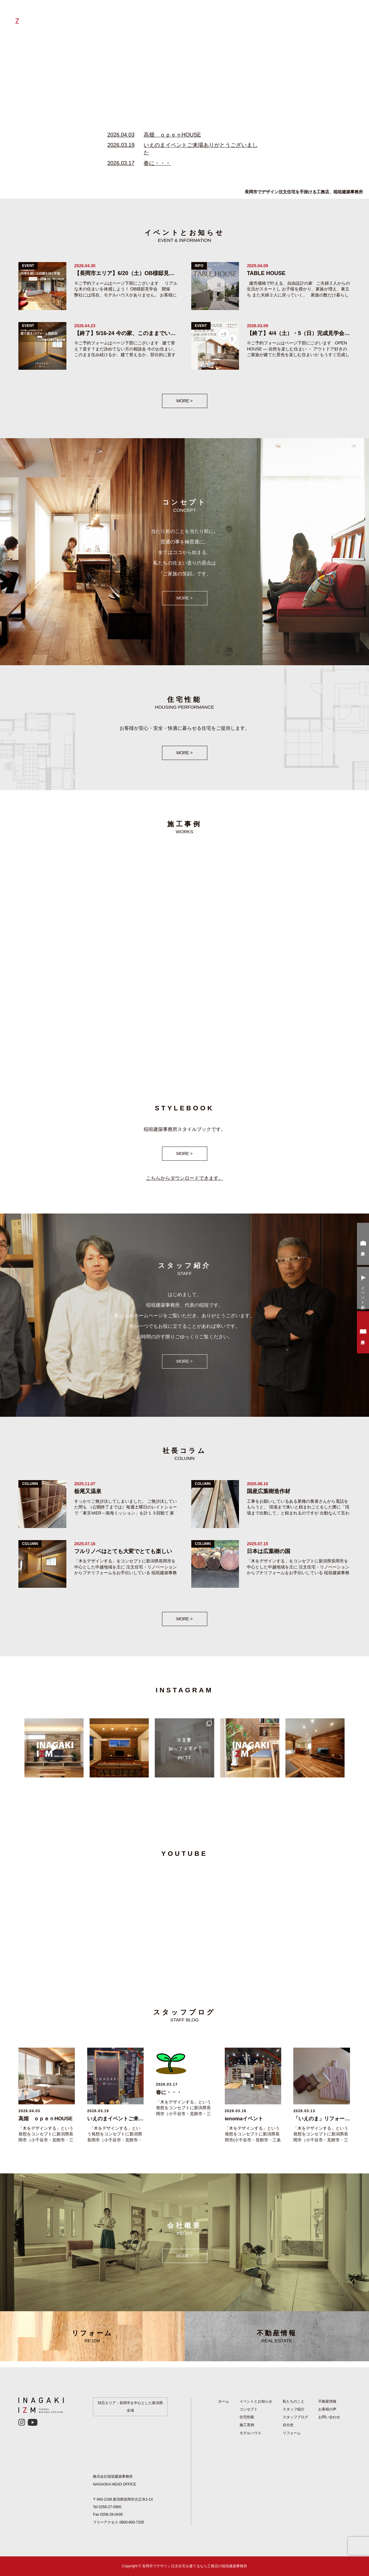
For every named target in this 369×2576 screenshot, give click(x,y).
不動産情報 (277, 2336)
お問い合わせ (329, 2417)
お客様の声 (321, 17)
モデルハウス (250, 2433)
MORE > (184, 400)
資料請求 (363, 1333)
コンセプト (249, 2409)
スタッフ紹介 (293, 2409)
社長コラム (220, 17)
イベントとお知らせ (284, 17)
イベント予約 (363, 1288)
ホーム (106, 17)
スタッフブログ (295, 2417)
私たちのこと (293, 2401)
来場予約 (363, 1244)
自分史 (195, 17)
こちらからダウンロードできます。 (184, 1178)
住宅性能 (247, 2417)
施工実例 (248, 17)
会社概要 (349, 17)
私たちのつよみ (136, 17)
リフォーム (169, 17)
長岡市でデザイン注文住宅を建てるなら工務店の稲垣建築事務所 (194, 2566)
